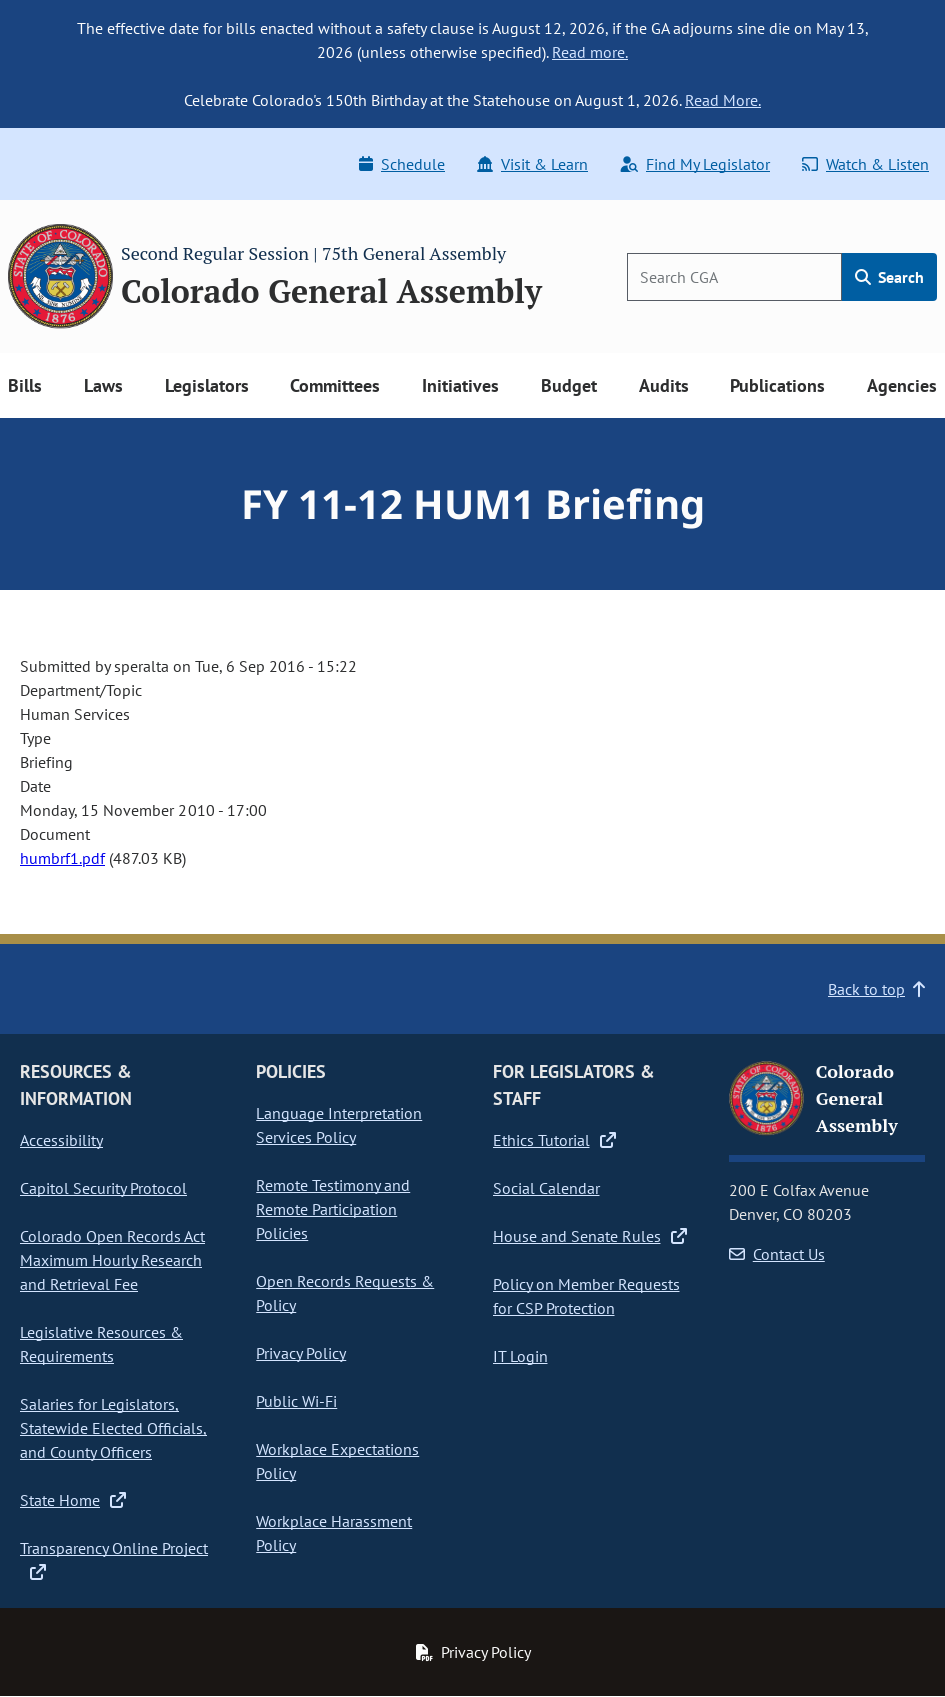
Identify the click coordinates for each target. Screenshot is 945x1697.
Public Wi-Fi (296, 1401)
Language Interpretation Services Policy (339, 1125)
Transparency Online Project (114, 1560)
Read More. (723, 100)
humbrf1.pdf (62, 858)
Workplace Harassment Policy (334, 1533)
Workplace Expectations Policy (337, 1461)
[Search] (734, 277)
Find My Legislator (695, 164)
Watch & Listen (865, 164)
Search (889, 277)
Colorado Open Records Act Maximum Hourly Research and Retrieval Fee (112, 1260)
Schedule (402, 164)
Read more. (590, 52)
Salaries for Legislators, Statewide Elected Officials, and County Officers (113, 1428)
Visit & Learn (532, 164)
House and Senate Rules (590, 1236)
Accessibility (61, 1140)
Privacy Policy (301, 1353)
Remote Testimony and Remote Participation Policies (333, 1209)
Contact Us (777, 1254)
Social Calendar (546, 1188)
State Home (73, 1500)
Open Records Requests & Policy (345, 1293)
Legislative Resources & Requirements (101, 1344)
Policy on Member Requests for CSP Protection (586, 1296)
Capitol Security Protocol (103, 1188)
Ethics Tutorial (554, 1140)
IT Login (520, 1356)
